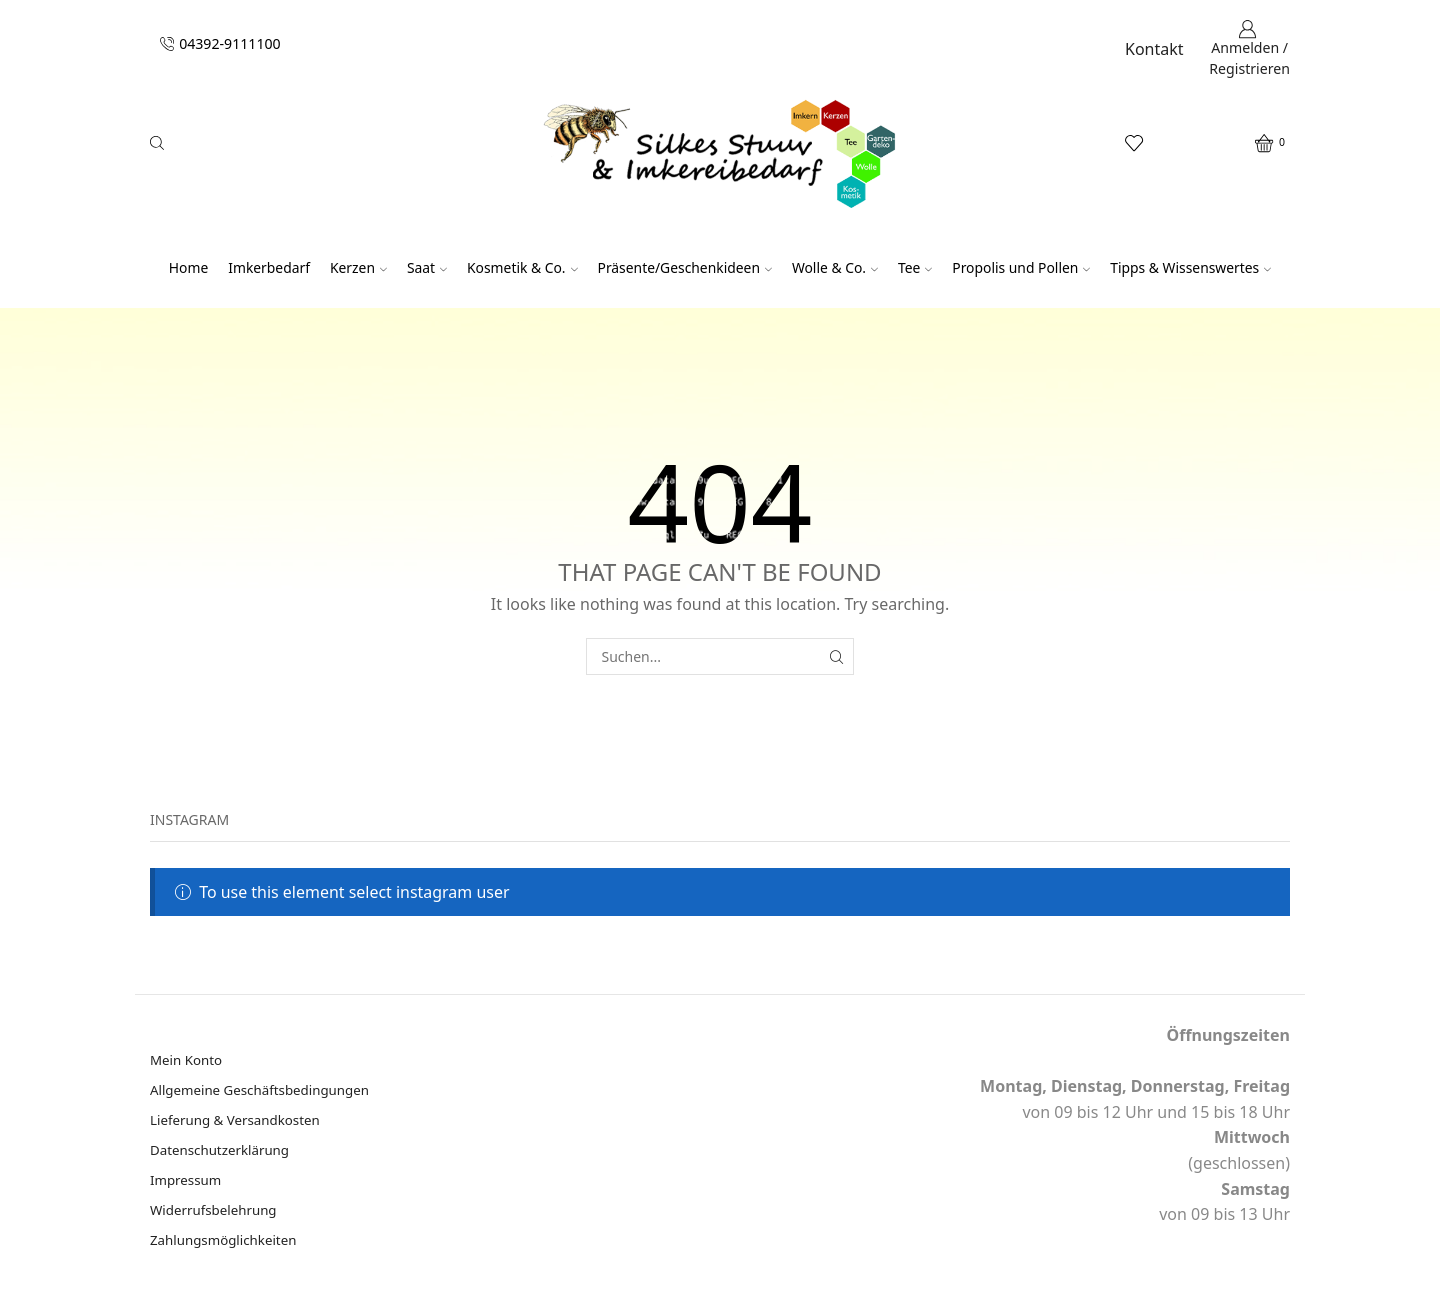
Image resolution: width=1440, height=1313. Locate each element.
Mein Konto (188, 1060)
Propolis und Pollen (1021, 267)
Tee (915, 267)
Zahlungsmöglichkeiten (227, 1246)
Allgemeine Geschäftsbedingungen (265, 1091)
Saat (427, 267)
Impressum (187, 1184)
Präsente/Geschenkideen (685, 267)
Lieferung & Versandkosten (239, 1122)
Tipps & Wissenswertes (1190, 267)
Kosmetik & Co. (522, 267)
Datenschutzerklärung (223, 1153)
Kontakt (1154, 49)
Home (188, 267)
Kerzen (358, 267)
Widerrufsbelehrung (216, 1215)
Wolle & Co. (835, 267)
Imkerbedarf (269, 267)
